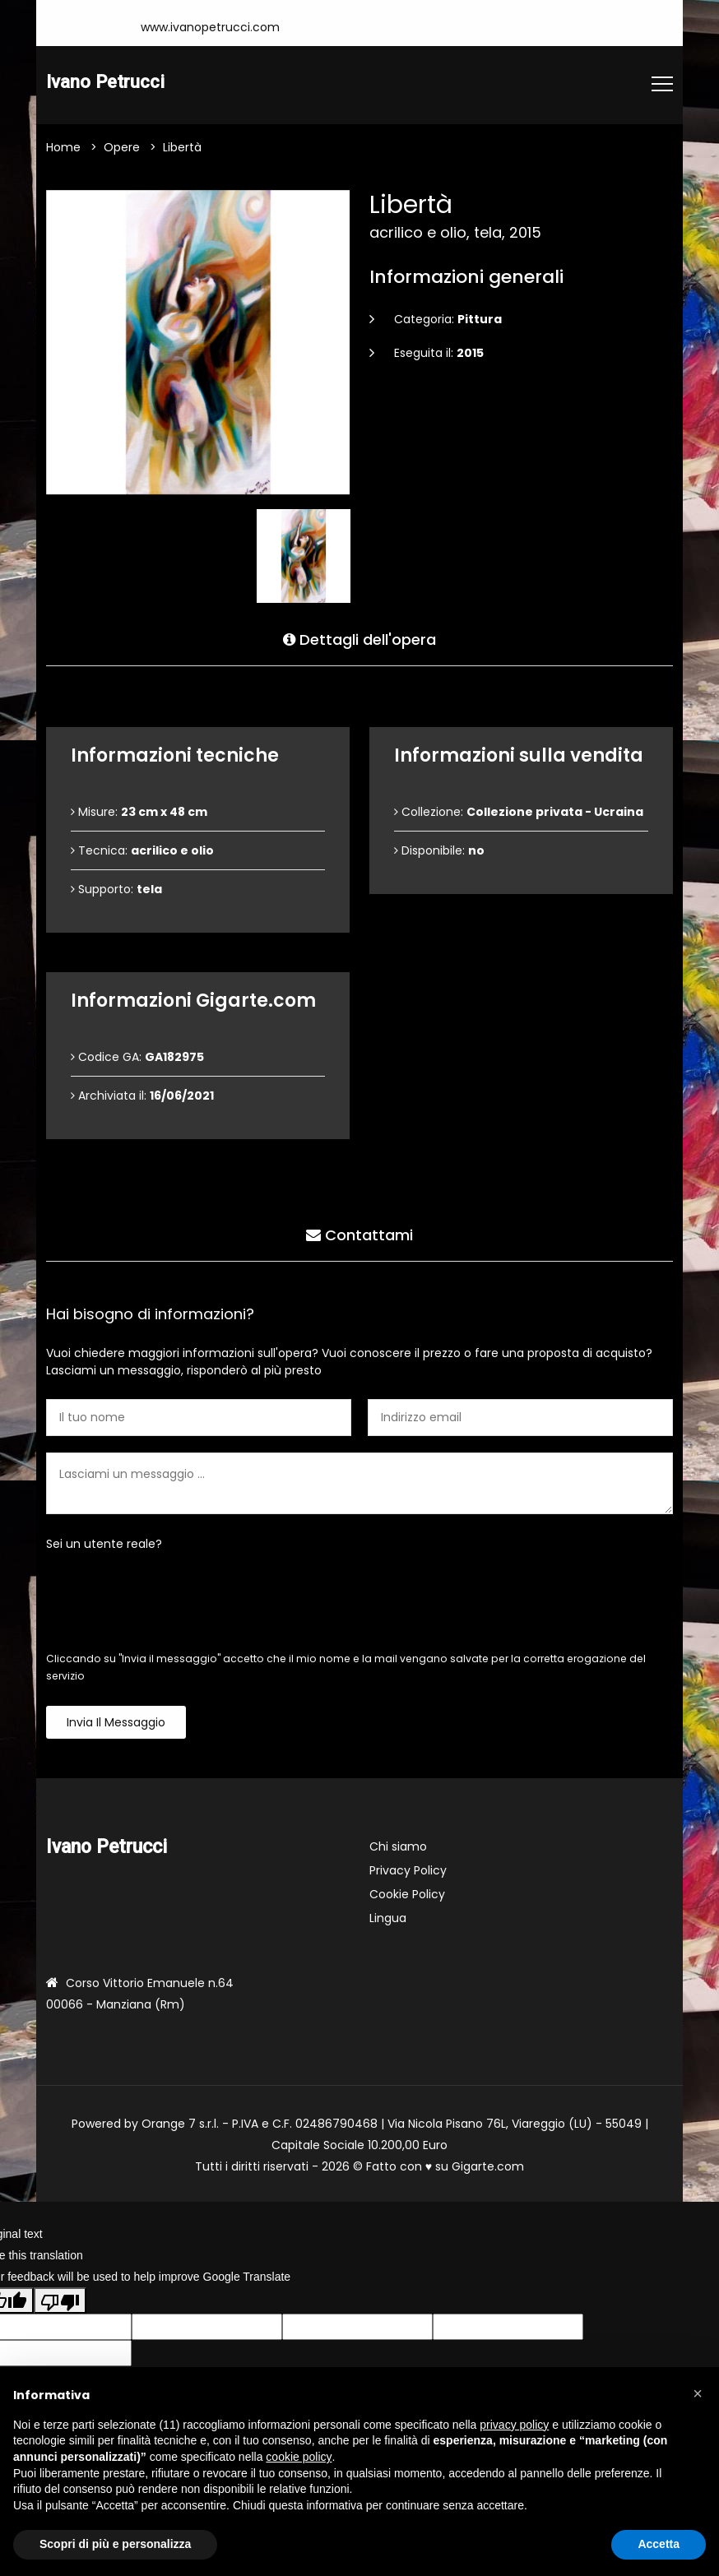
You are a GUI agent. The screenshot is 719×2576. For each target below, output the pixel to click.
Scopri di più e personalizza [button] (115, 2544)
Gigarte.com (488, 2167)
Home (63, 148)
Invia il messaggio (116, 1723)
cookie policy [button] (299, 2456)
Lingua (387, 1919)
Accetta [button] (659, 2544)
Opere (122, 148)
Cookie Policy (407, 1895)
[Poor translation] (60, 2301)
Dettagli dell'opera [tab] (359, 638)
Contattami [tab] (359, 1234)
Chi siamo (398, 1847)
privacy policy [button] (514, 2424)
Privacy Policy (408, 1871)
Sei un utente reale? (104, 1544)
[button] (697, 2393)
